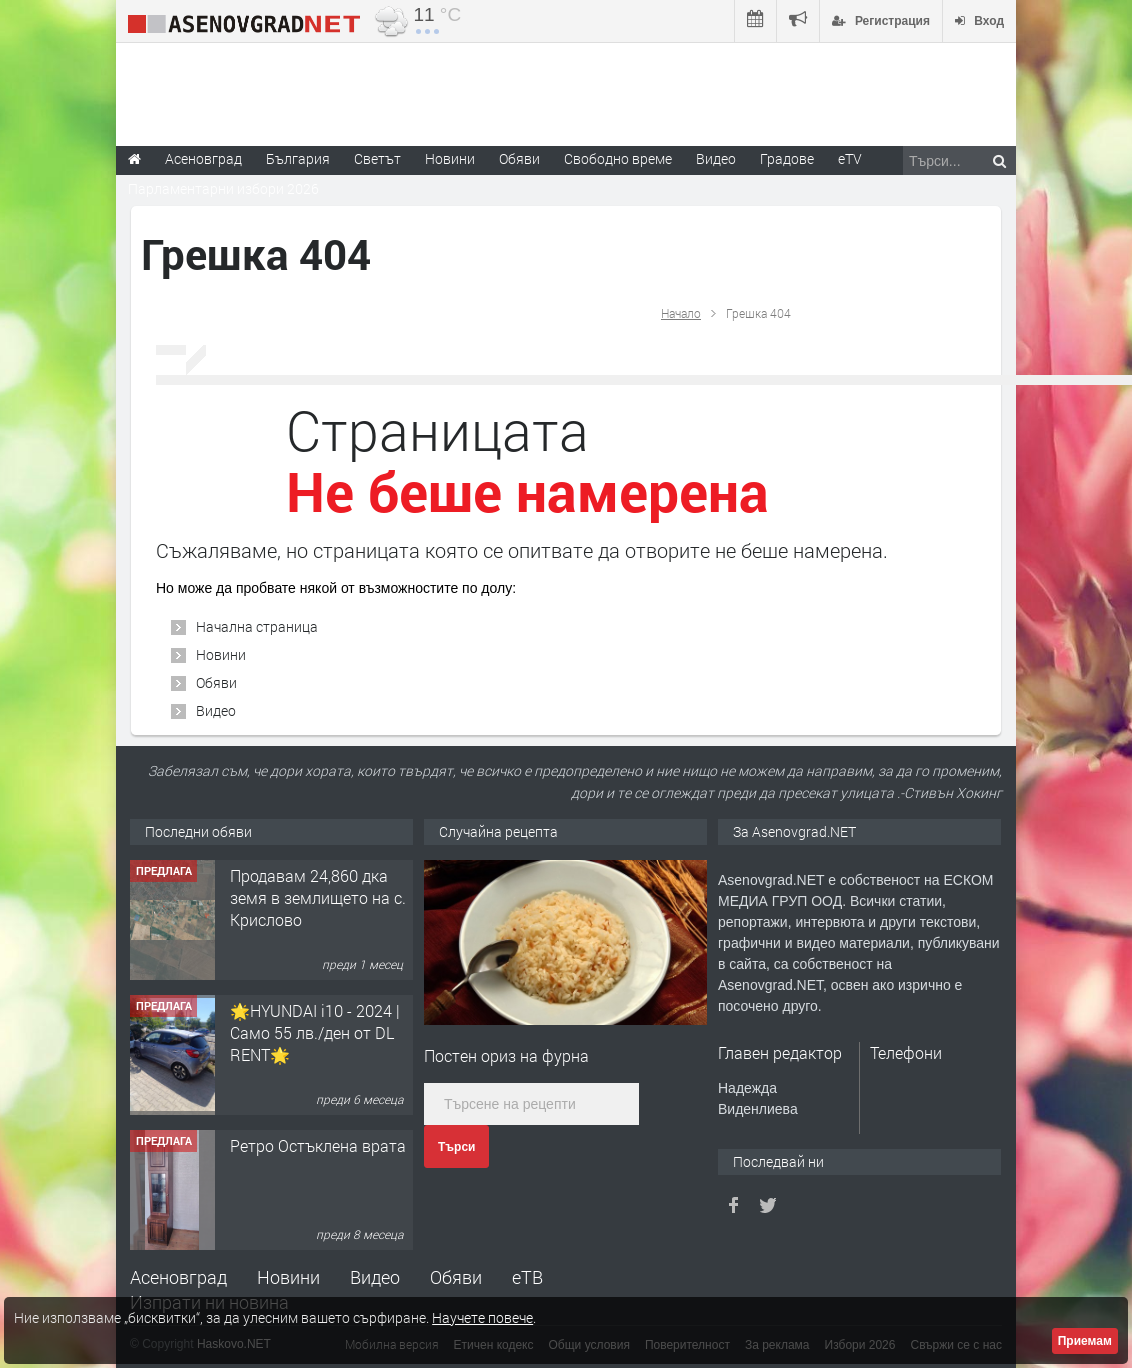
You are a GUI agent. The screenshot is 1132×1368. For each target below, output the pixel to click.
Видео (216, 710)
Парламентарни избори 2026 (223, 188)
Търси (456, 1147)
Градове (787, 158)
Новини (450, 158)
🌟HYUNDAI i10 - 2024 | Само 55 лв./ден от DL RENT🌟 (315, 1033)
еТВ (527, 1277)
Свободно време (618, 158)
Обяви (216, 682)
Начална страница (257, 626)
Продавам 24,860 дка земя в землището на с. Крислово (318, 898)
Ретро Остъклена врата (318, 1145)
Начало (681, 313)
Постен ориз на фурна (506, 1055)
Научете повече (482, 1317)
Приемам (1085, 1341)
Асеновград (178, 1277)
